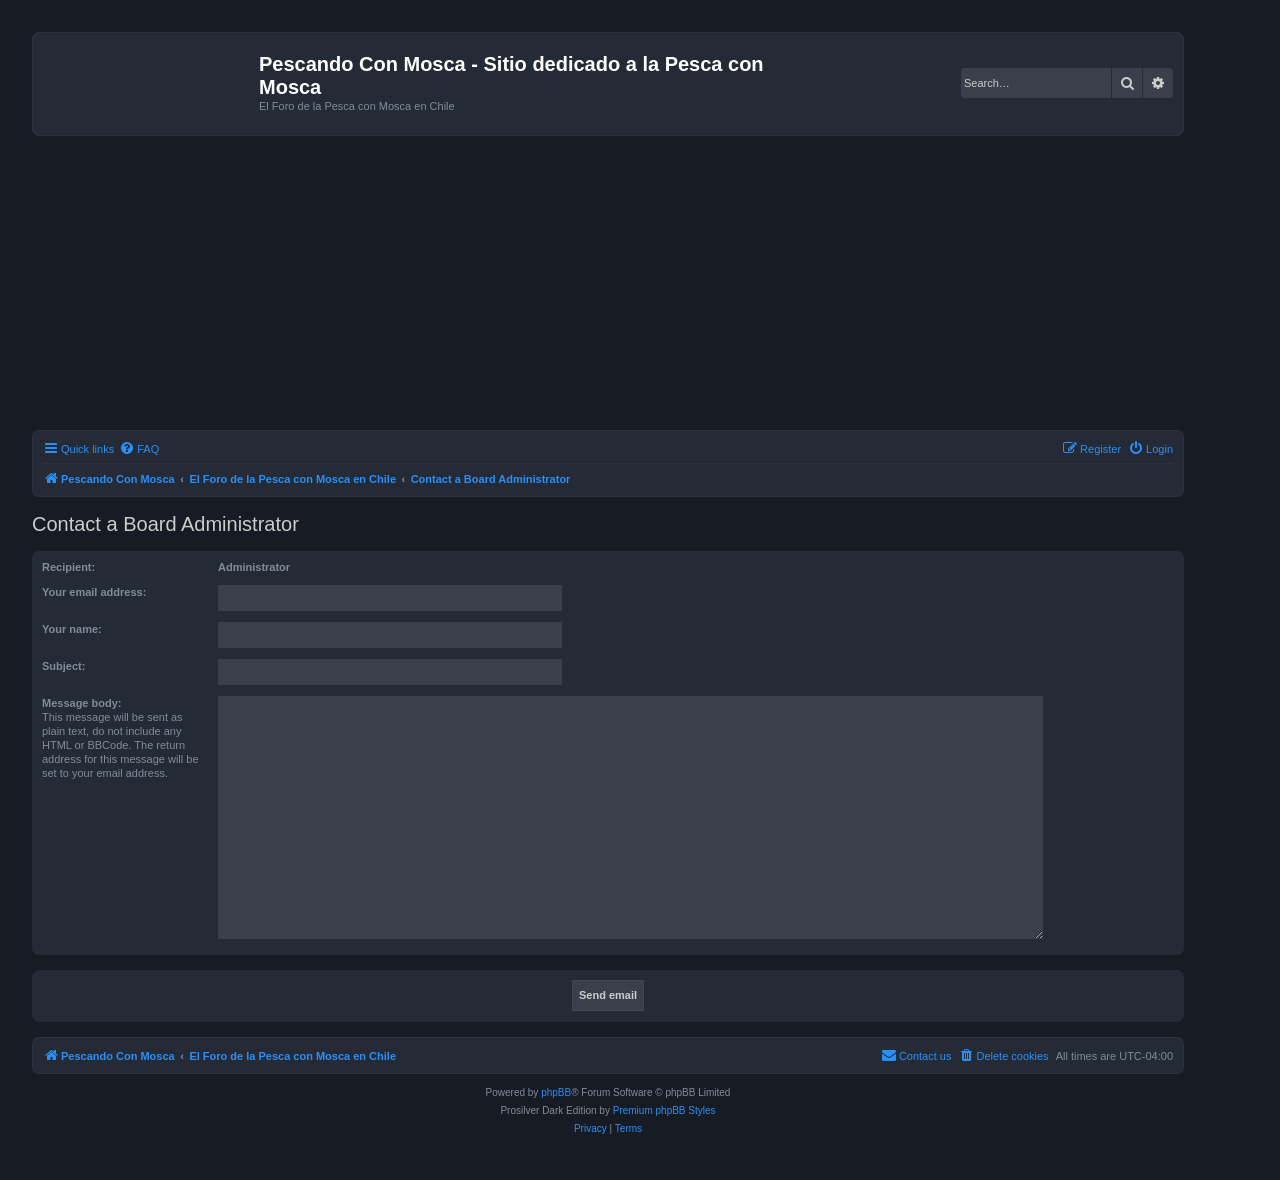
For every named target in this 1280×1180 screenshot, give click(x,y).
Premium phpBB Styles (664, 1110)
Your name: (72, 629)
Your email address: (94, 592)
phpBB (556, 1092)
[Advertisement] (632, 286)
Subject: (63, 666)
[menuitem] (139, 449)
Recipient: (68, 567)
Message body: (81, 703)
